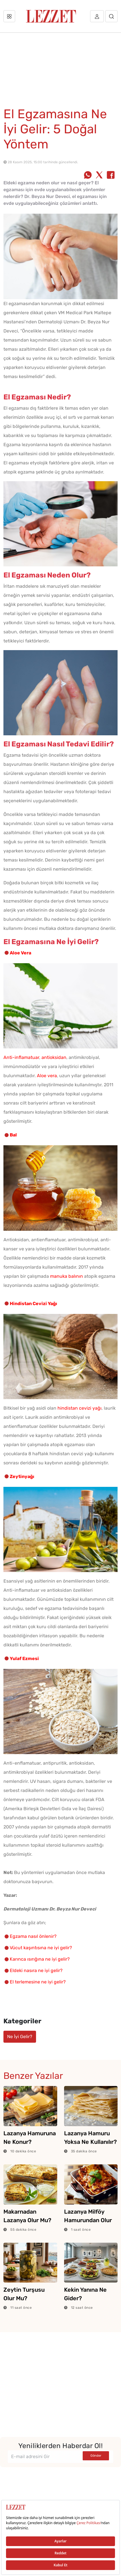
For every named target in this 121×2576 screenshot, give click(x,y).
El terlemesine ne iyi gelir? (38, 1982)
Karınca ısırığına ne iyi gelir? (40, 1959)
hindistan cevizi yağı (79, 1408)
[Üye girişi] (97, 16)
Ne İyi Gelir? (19, 2036)
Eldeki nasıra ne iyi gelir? (36, 1970)
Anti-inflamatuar (21, 1057)
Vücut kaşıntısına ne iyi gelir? (41, 1947)
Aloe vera (47, 1075)
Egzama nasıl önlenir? (33, 1936)
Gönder (95, 2455)
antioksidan (53, 1057)
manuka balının (66, 1276)
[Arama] (111, 16)
